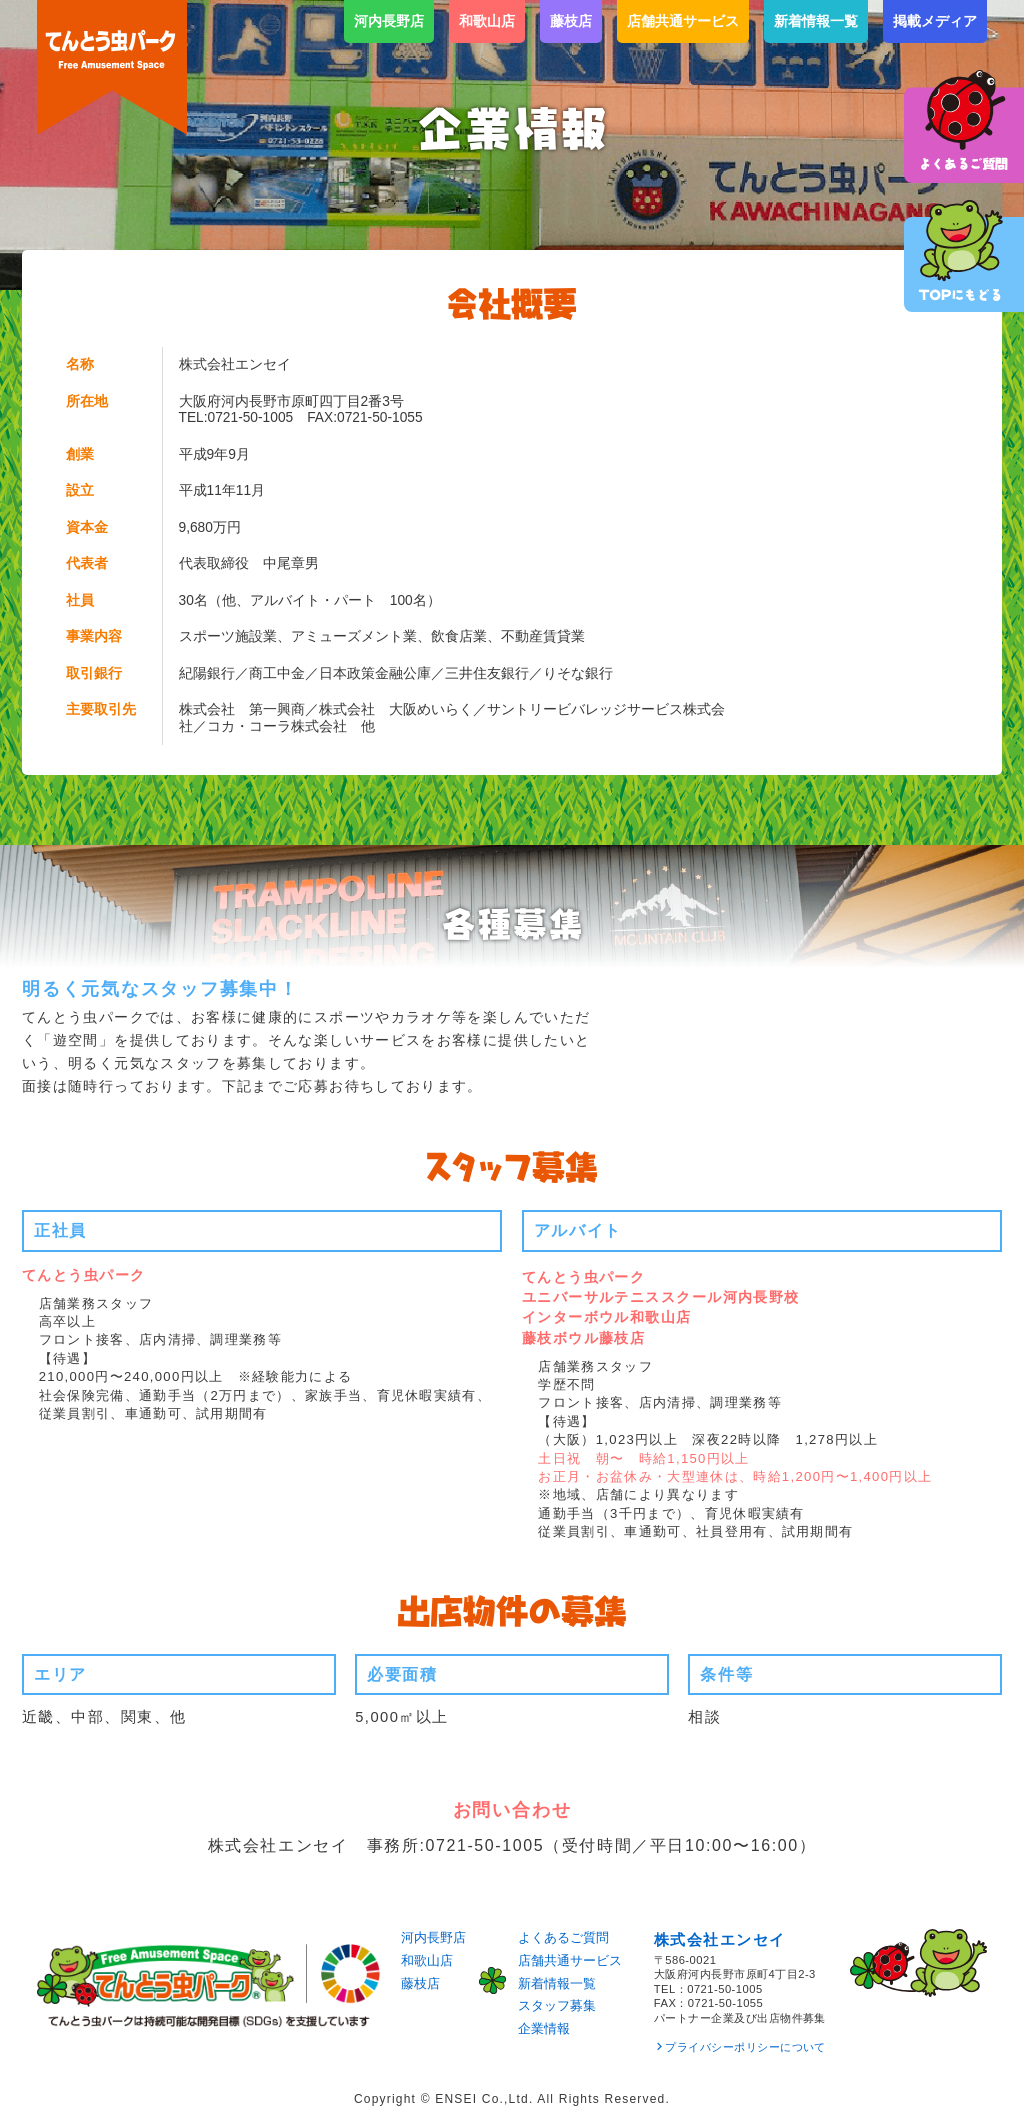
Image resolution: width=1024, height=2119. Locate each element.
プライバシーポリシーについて (745, 2047)
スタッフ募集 (557, 2005)
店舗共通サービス (683, 21)
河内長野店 (389, 21)
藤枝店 (571, 21)
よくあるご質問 (563, 1937)
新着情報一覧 (816, 21)
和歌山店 (487, 21)
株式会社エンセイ (720, 1940)
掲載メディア (935, 21)
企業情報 (544, 2028)
